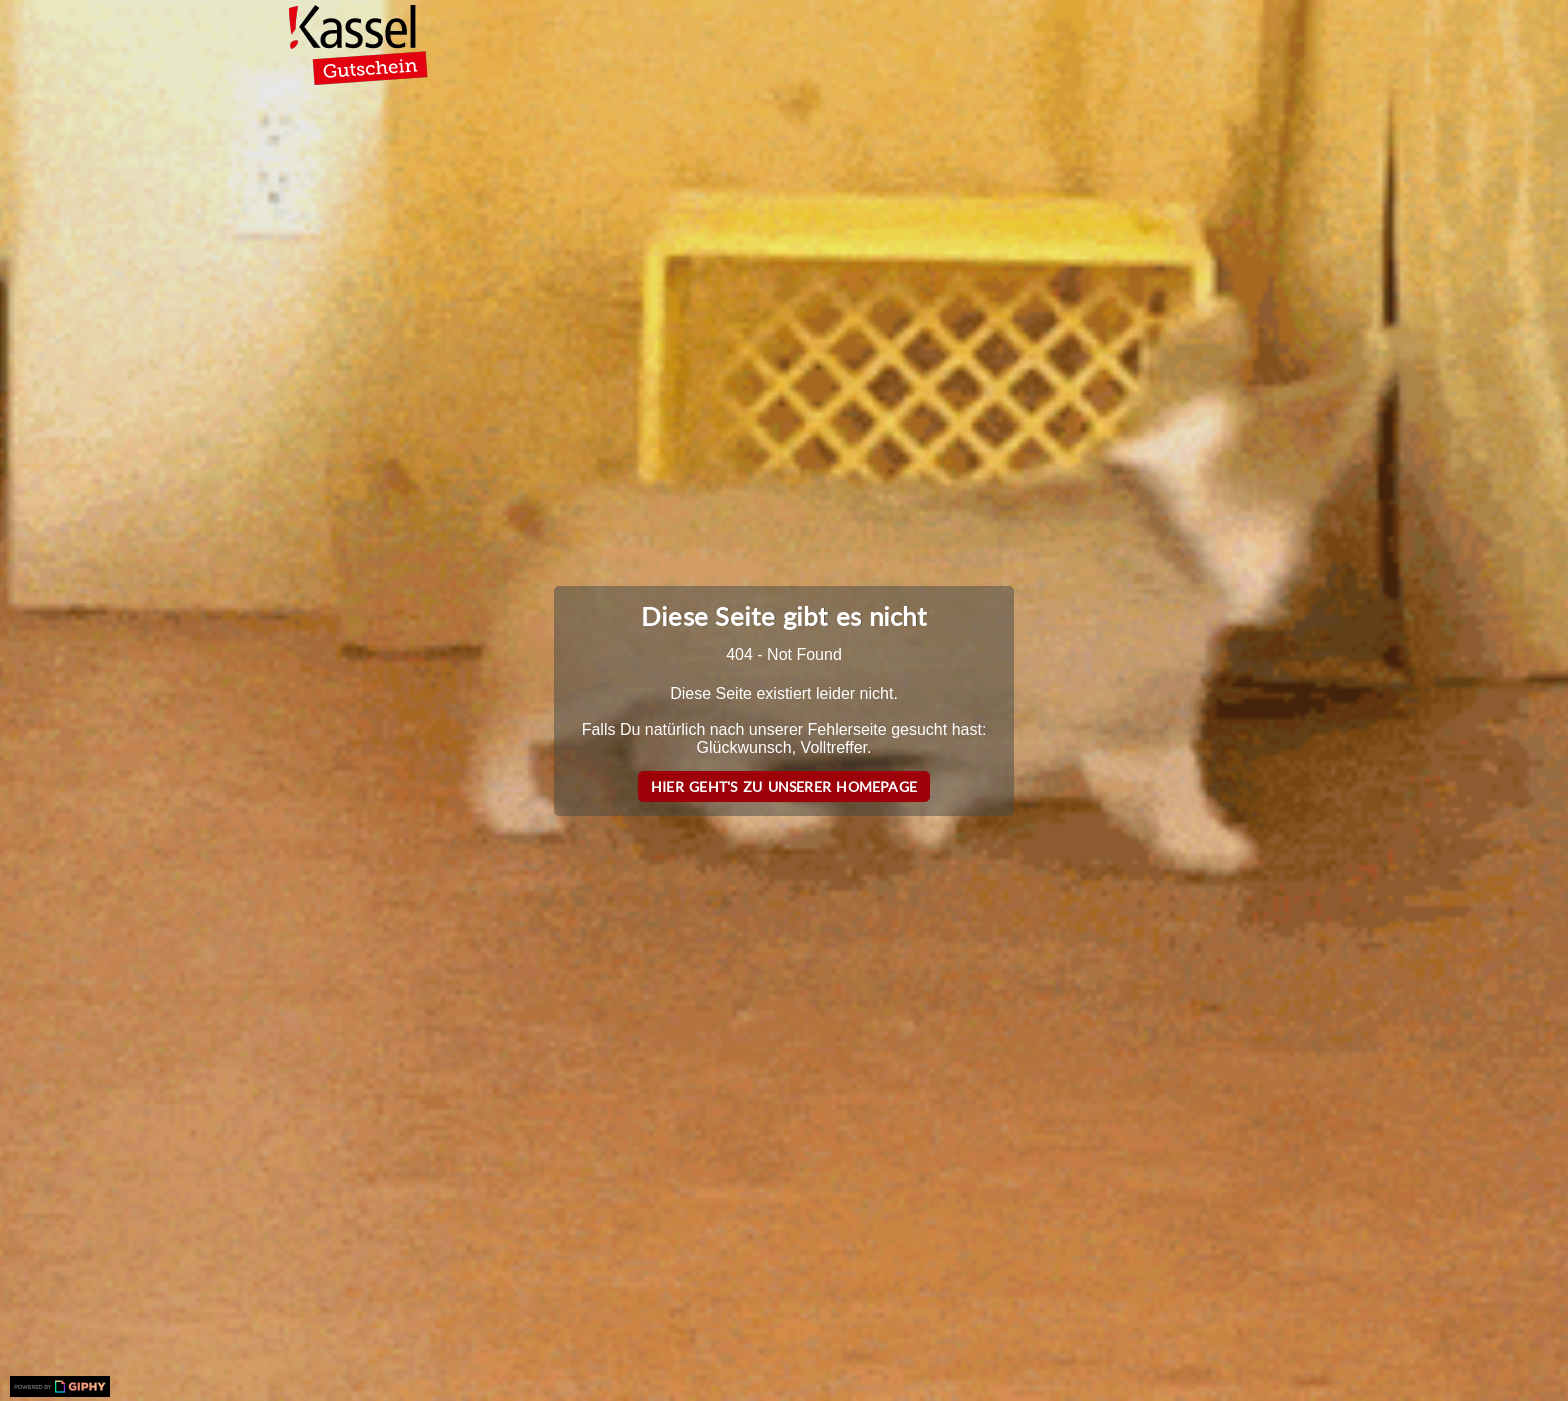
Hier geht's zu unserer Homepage (784, 786)
